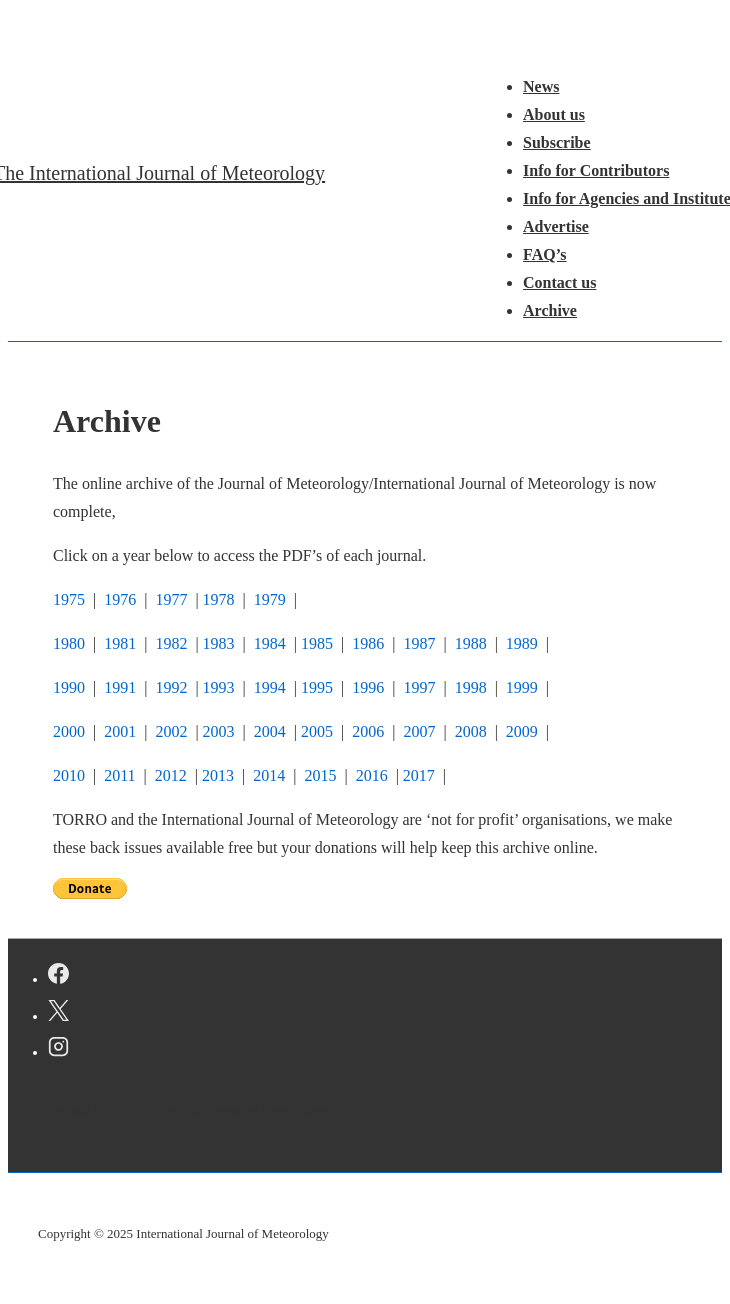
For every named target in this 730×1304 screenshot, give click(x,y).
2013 (218, 775)
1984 (270, 643)
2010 (69, 775)
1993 (219, 687)
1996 (368, 687)
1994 (270, 687)
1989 (522, 643)
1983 (219, 643)
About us (554, 114)
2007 (419, 731)
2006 (370, 731)
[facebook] (58, 977)
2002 (171, 731)
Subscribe (557, 142)
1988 (471, 643)
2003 (219, 731)
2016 (372, 775)
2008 (471, 731)
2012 (171, 775)
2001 (120, 731)
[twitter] (58, 1014)
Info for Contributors (596, 170)
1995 (317, 687)
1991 (120, 687)
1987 (421, 643)
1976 (120, 599)
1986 (366, 643)
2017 (419, 775)
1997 (419, 687)
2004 (270, 731)
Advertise (556, 226)
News (541, 86)
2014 (267, 775)
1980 (69, 643)
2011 (119, 775)
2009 (522, 731)
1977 (171, 599)
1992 (171, 687)
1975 (69, 599)
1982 (171, 643)
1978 (219, 599)
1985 (317, 643)
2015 (320, 775)
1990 (69, 687)
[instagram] (58, 1050)
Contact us (559, 282)
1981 (120, 643)
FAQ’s (545, 254)
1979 (270, 599)
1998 (471, 687)
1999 (522, 687)
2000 (69, 731)
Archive (550, 310)
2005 (317, 731)
